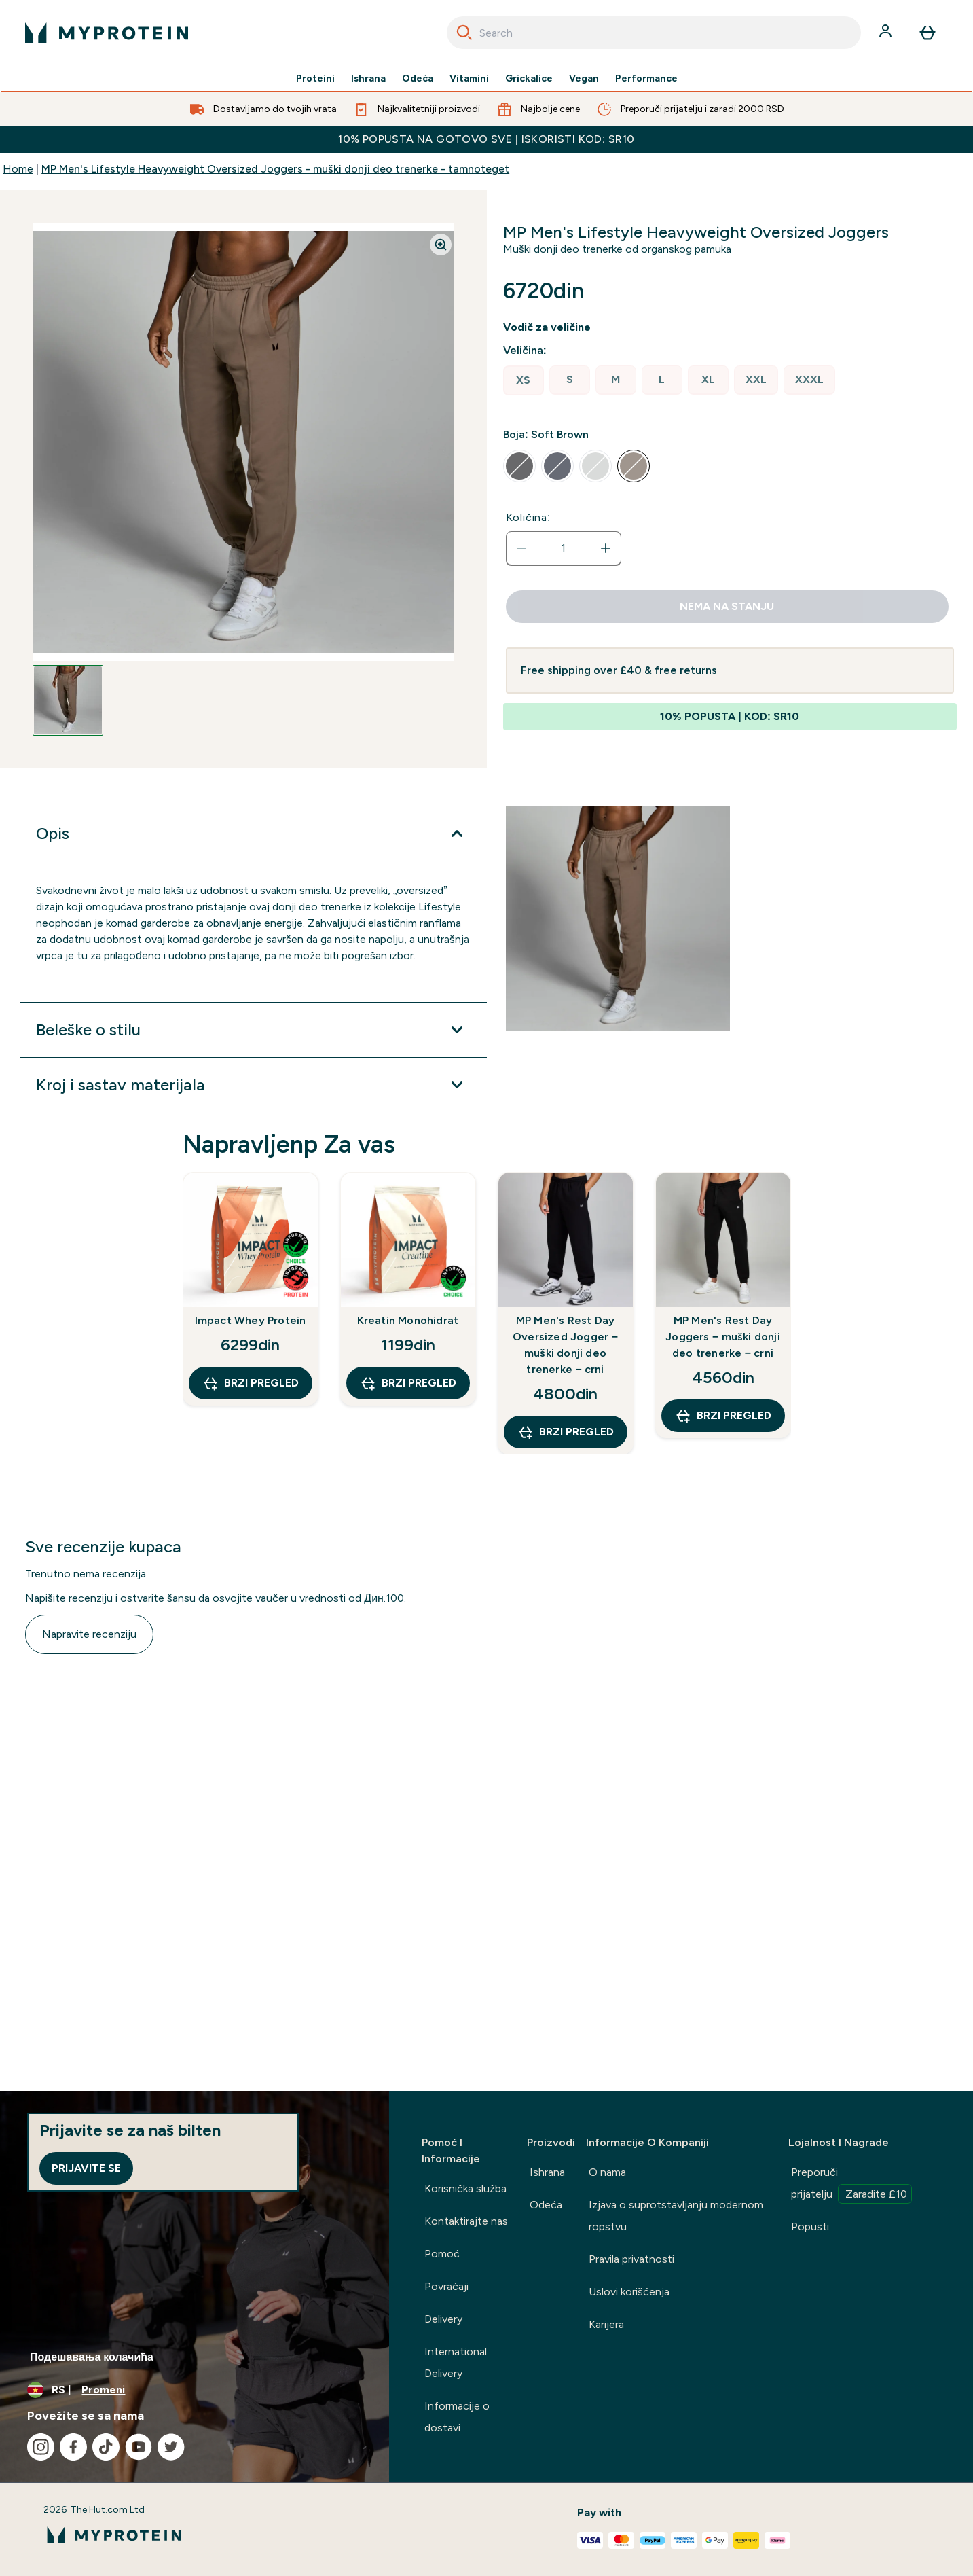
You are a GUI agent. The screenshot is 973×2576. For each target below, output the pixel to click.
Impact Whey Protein (250, 1320)
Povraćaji (446, 2286)
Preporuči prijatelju (851, 2185)
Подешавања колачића (91, 2356)
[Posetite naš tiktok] (106, 2447)
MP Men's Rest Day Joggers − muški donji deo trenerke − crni (722, 1336)
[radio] (523, 380)
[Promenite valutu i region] (194, 2390)
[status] (563, 548)
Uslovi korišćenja (629, 2291)
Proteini (315, 79)
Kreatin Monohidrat (408, 1320)
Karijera (606, 2324)
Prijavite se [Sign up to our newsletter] (86, 2168)
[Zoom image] (441, 244)
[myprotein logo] (106, 32)
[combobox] (654, 32)
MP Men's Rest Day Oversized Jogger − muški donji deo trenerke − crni (565, 1345)
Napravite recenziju (89, 1634)
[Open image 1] (68, 700)
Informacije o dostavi (457, 2416)
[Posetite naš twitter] (171, 2447)
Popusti (810, 2226)
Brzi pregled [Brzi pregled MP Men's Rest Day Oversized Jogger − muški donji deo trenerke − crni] (565, 1432)
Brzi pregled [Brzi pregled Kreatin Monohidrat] (408, 1383)
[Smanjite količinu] (521, 548)
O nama (607, 2172)
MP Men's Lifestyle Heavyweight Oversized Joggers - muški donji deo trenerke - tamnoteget (275, 168)
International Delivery (455, 2362)
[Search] (464, 32)
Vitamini (469, 79)
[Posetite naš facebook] (73, 2447)
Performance (646, 79)
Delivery (443, 2318)
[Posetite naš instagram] (40, 2447)
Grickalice (529, 79)
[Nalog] (886, 32)
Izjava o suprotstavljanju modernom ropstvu (676, 2215)
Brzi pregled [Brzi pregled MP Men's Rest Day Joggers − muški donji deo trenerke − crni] (723, 1416)
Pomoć (442, 2253)
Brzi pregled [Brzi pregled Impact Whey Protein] (250, 1383)
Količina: (528, 517)
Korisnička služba (465, 2188)
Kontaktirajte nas (466, 2221)
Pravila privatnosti (631, 2259)
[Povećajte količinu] (606, 548)
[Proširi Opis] (253, 833)
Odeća (417, 79)
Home (18, 168)
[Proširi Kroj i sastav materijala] (253, 1085)
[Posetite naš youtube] (138, 2447)
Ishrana (368, 79)
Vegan (584, 79)
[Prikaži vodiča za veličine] (557, 327)
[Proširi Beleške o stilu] (253, 1030)
